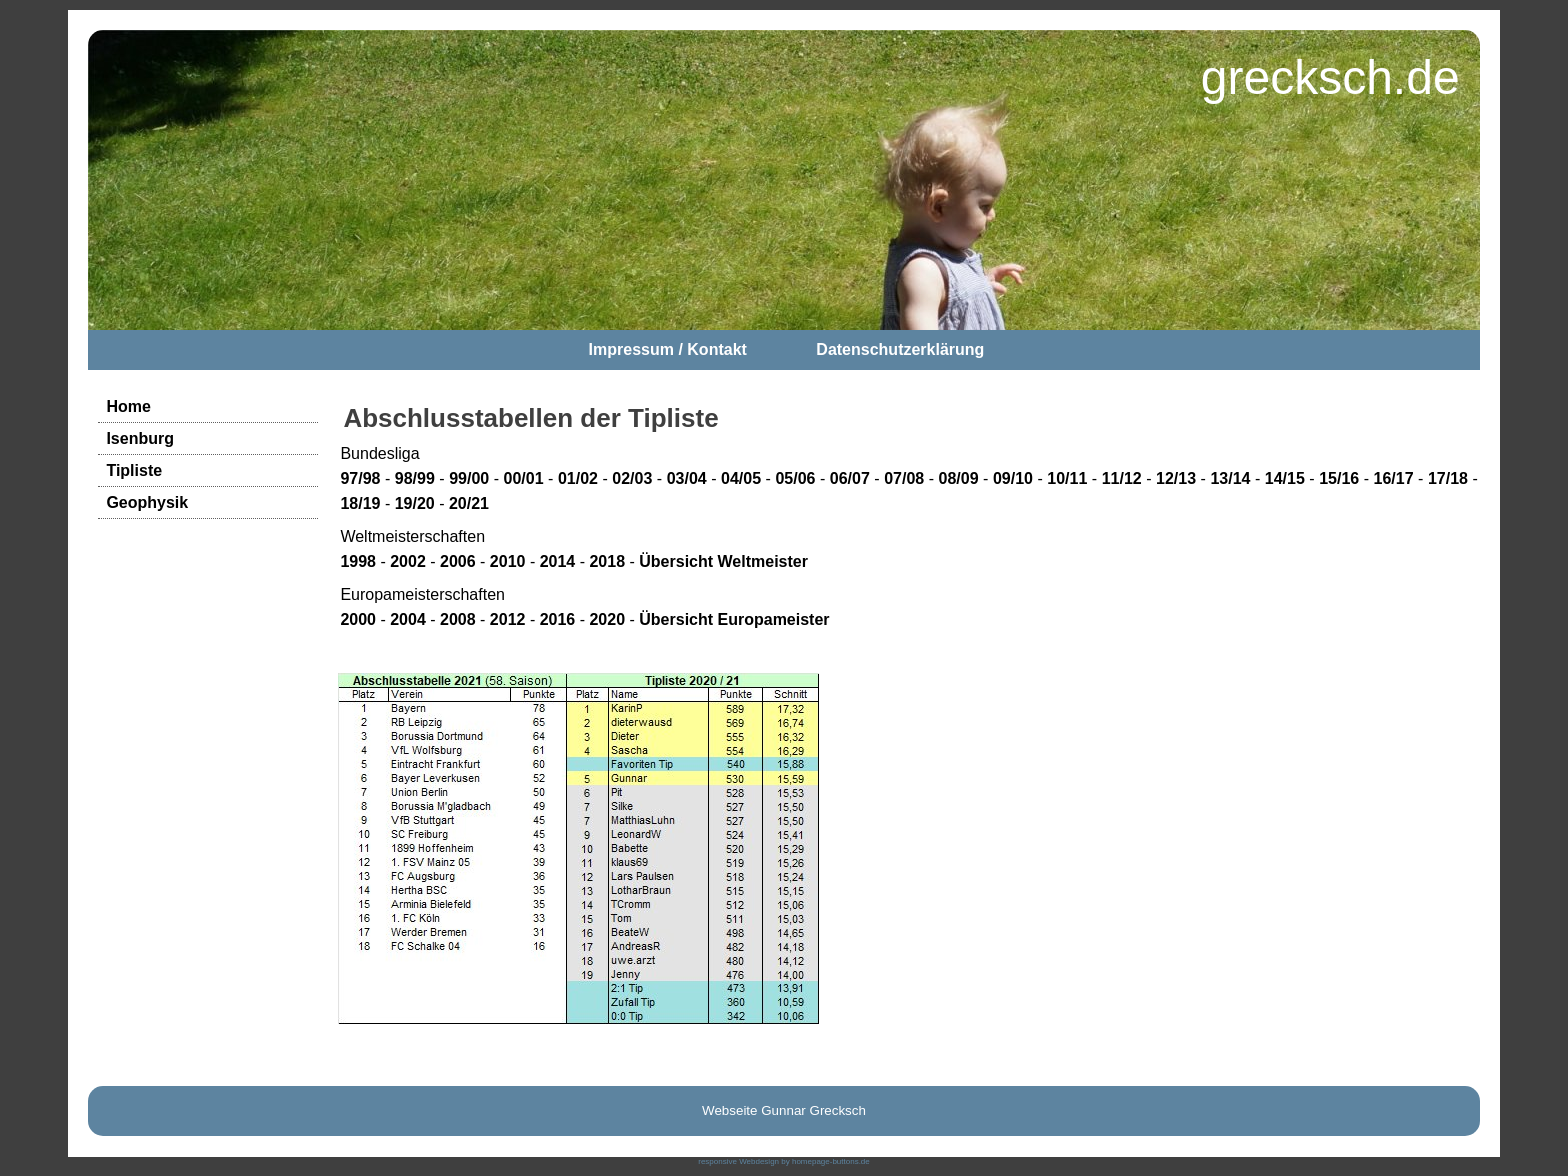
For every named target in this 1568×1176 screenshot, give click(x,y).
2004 (408, 619)
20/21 (469, 503)
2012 (508, 619)
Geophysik (147, 502)
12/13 (1176, 478)
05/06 (795, 478)
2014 (558, 561)
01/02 (578, 478)
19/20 (415, 503)
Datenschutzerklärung (900, 349)
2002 (408, 561)
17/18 (1448, 478)
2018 (607, 561)
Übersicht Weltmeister (723, 561)
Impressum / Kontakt (668, 349)
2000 (358, 619)
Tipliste (134, 470)
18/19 (360, 503)
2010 (508, 561)
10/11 (1067, 478)
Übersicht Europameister (734, 619)
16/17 (1394, 478)
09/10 (1013, 478)
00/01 (524, 478)
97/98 (360, 478)
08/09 (959, 478)
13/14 (1230, 478)
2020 (607, 619)
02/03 (632, 478)
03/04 (687, 478)
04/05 (741, 478)
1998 (358, 561)
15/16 (1339, 478)
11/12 (1122, 478)
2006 (458, 561)
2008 (458, 619)
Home (128, 406)
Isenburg (140, 438)
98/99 (415, 478)
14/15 (1285, 478)
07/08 (904, 478)
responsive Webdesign (738, 1161)
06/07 (850, 478)
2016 (558, 619)
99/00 (469, 478)
